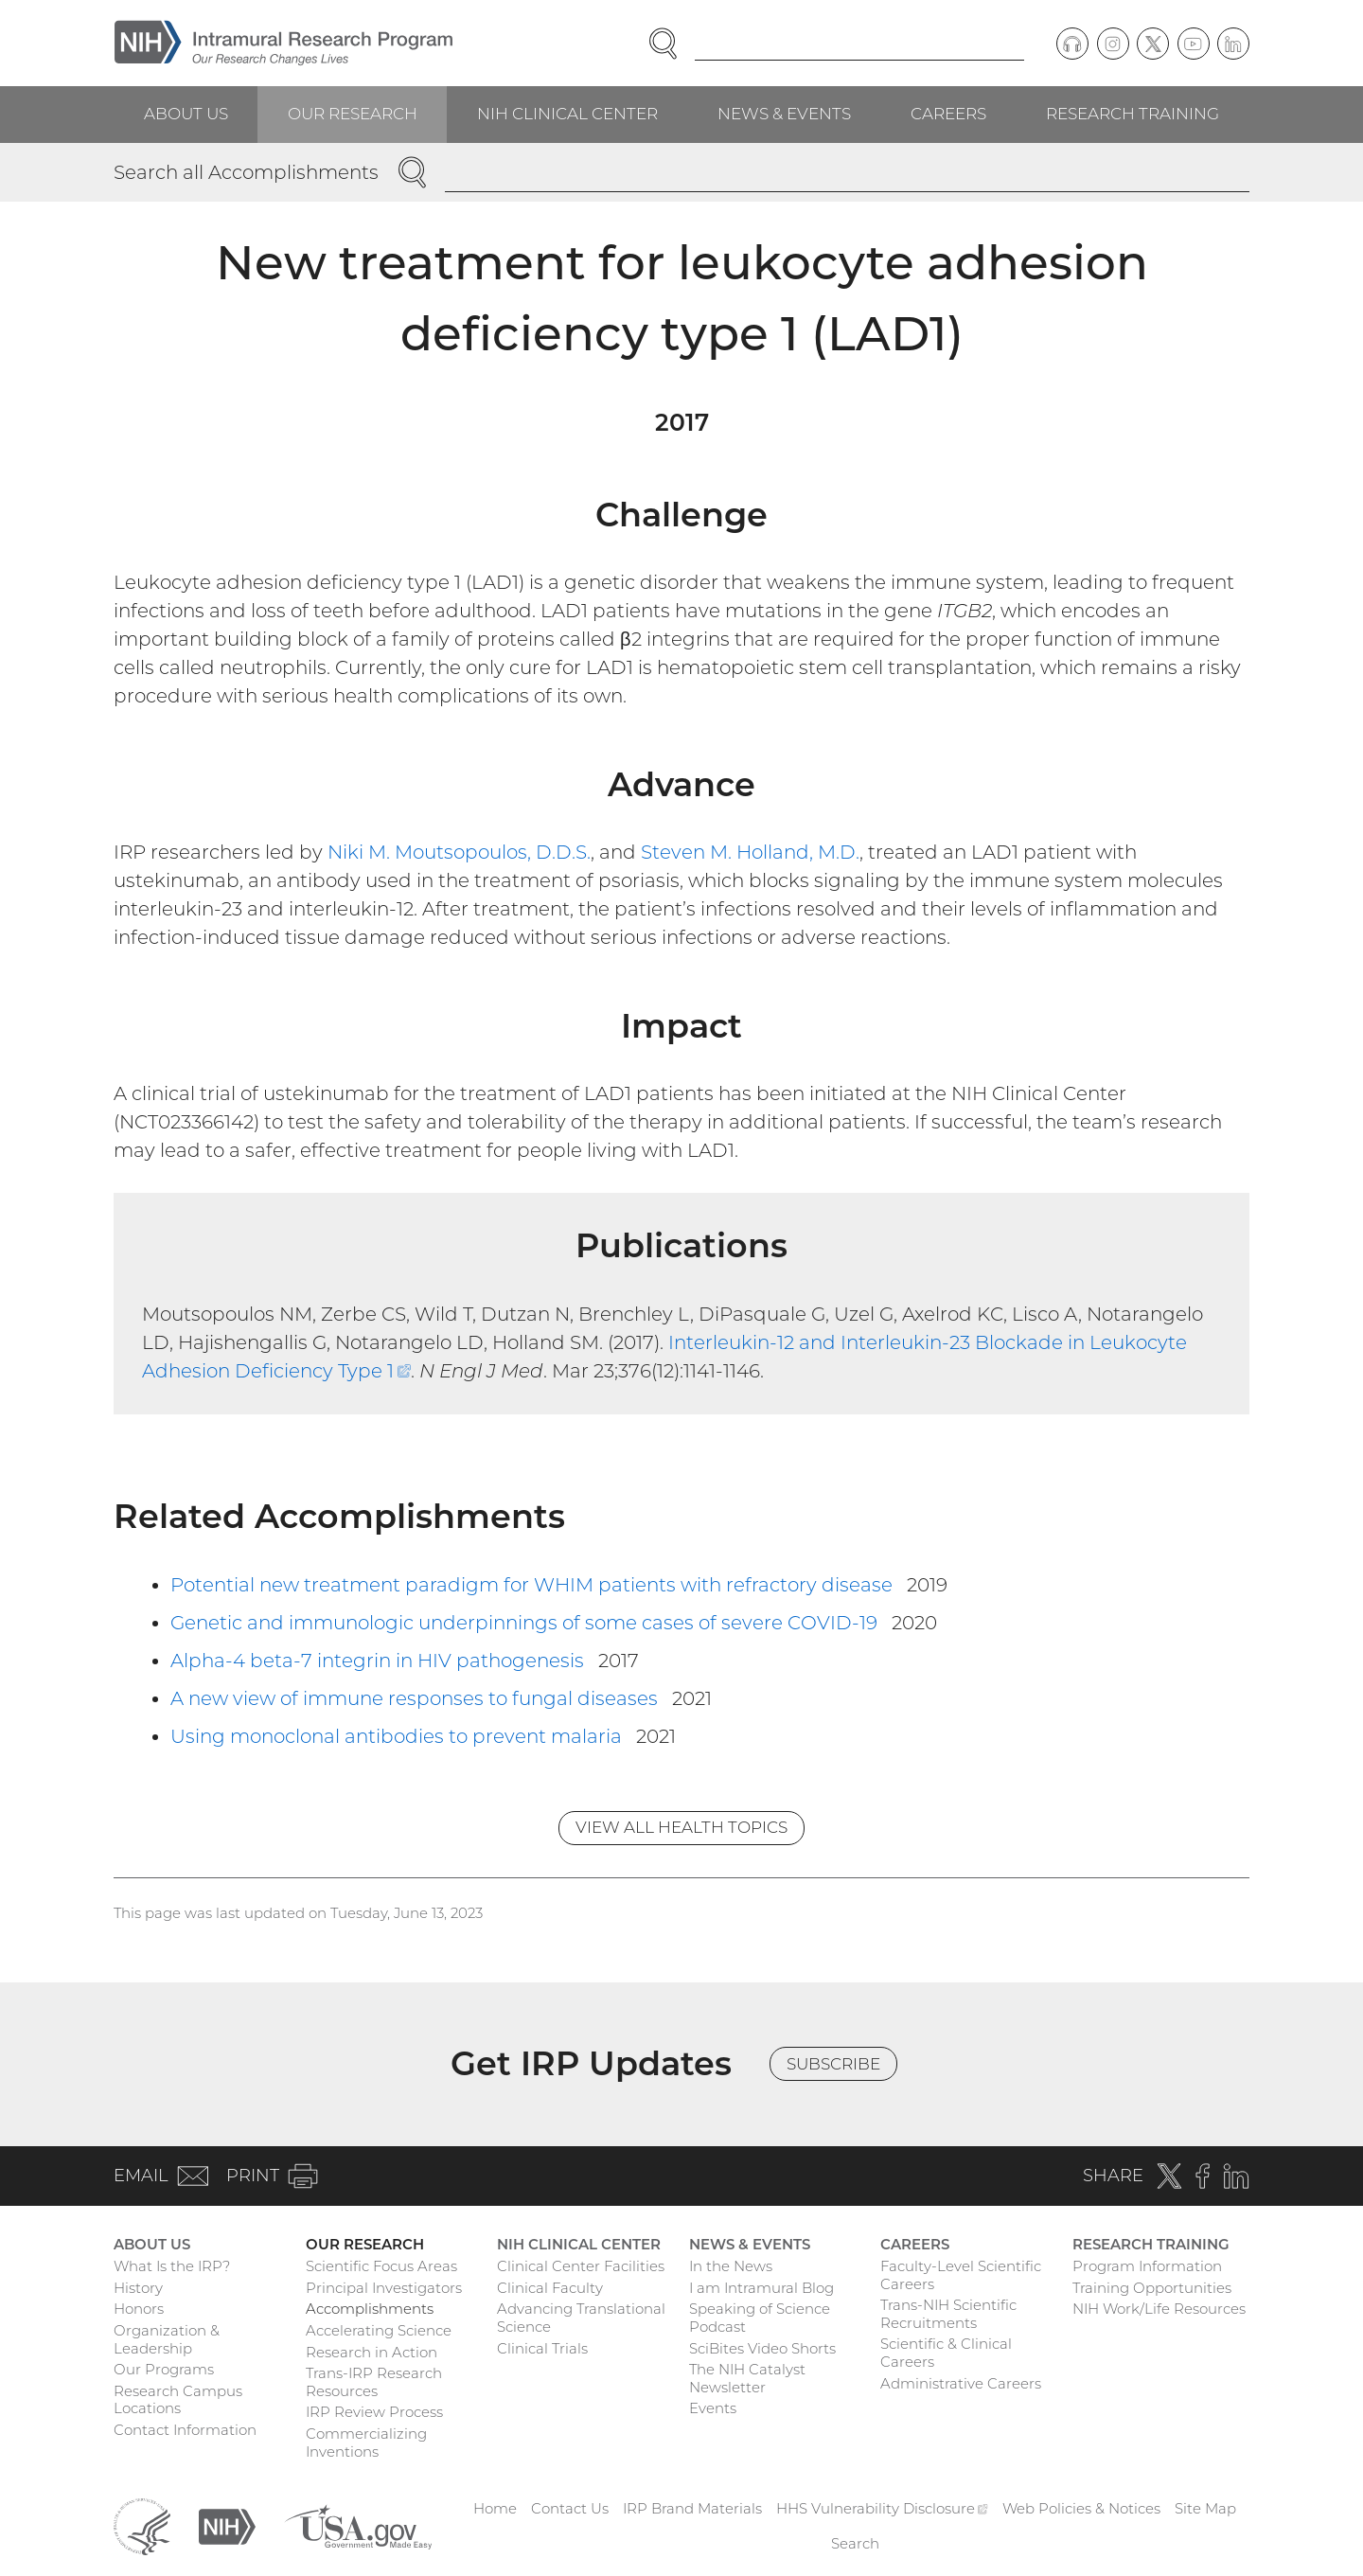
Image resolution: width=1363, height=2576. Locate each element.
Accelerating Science (378, 2330)
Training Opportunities (1151, 2288)
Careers (948, 113)
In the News (730, 2266)
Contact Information (185, 2430)
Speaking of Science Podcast (759, 2318)
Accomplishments (370, 2309)
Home (495, 2508)
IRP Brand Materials (692, 2508)
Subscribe (833, 2063)
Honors (139, 2309)
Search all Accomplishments (246, 172)
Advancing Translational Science (581, 2318)
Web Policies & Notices (1081, 2508)
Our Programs (164, 2369)
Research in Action (371, 2352)
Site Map (1205, 2508)
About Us (186, 113)
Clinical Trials (542, 2348)
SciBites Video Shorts (762, 2348)
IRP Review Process (374, 2412)
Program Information (1147, 2266)
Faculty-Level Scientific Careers (960, 2275)
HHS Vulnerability (882, 2508)
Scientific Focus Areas (381, 2266)
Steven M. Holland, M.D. (750, 852)
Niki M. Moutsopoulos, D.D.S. (459, 852)
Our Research (352, 113)
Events (712, 2408)
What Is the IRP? (172, 2266)
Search (855, 2543)
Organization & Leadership (167, 2339)
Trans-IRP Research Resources (374, 2382)
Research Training (1132, 113)
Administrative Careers (960, 2383)
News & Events (784, 113)
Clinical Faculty (550, 2288)
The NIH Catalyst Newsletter (747, 2378)
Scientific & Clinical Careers (946, 2353)
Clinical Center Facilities (580, 2266)
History (138, 2288)
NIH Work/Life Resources (1159, 2309)
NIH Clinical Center (567, 113)
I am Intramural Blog (761, 2288)
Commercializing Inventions (366, 2443)
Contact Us (570, 2508)
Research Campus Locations (178, 2400)
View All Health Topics (681, 1827)
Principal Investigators (384, 2288)
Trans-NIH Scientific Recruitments (948, 2314)
